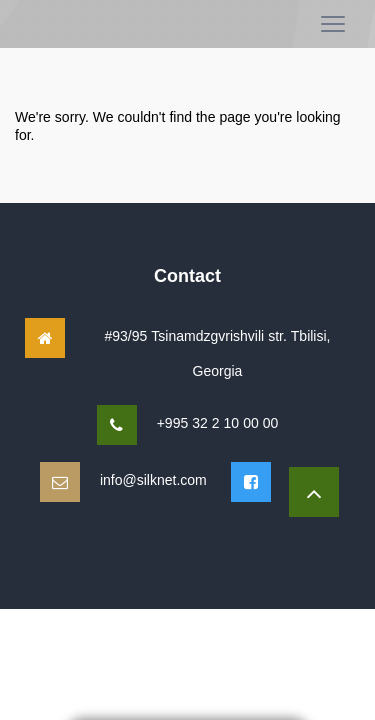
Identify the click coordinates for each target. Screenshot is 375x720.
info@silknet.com (153, 479)
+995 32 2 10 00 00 (218, 422)
